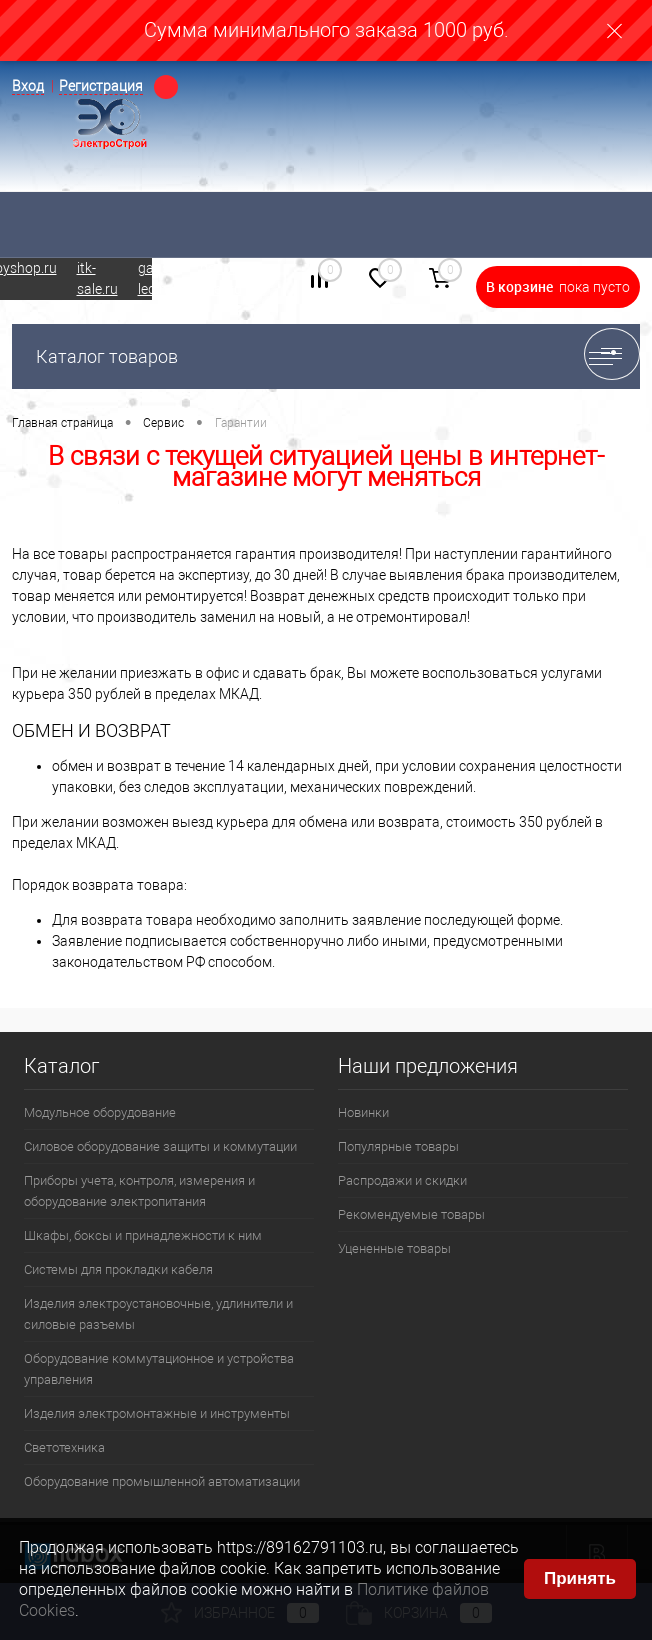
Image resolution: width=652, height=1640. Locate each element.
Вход (28, 86)
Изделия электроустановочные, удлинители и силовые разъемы (158, 1314)
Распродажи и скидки (402, 1180)
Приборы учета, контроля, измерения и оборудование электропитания (139, 1191)
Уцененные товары (394, 1248)
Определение (166, 87)
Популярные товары (398, 1146)
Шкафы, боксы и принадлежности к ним (143, 1235)
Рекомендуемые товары (411, 1214)
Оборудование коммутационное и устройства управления (159, 1369)
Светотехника (64, 1447)
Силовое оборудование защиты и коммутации (160, 1146)
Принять (580, 1578)
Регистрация (101, 86)
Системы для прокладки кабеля (118, 1269)
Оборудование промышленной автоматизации (162, 1481)
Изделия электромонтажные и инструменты (157, 1413)
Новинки (363, 1112)
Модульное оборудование (100, 1112)
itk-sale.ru (97, 278)
